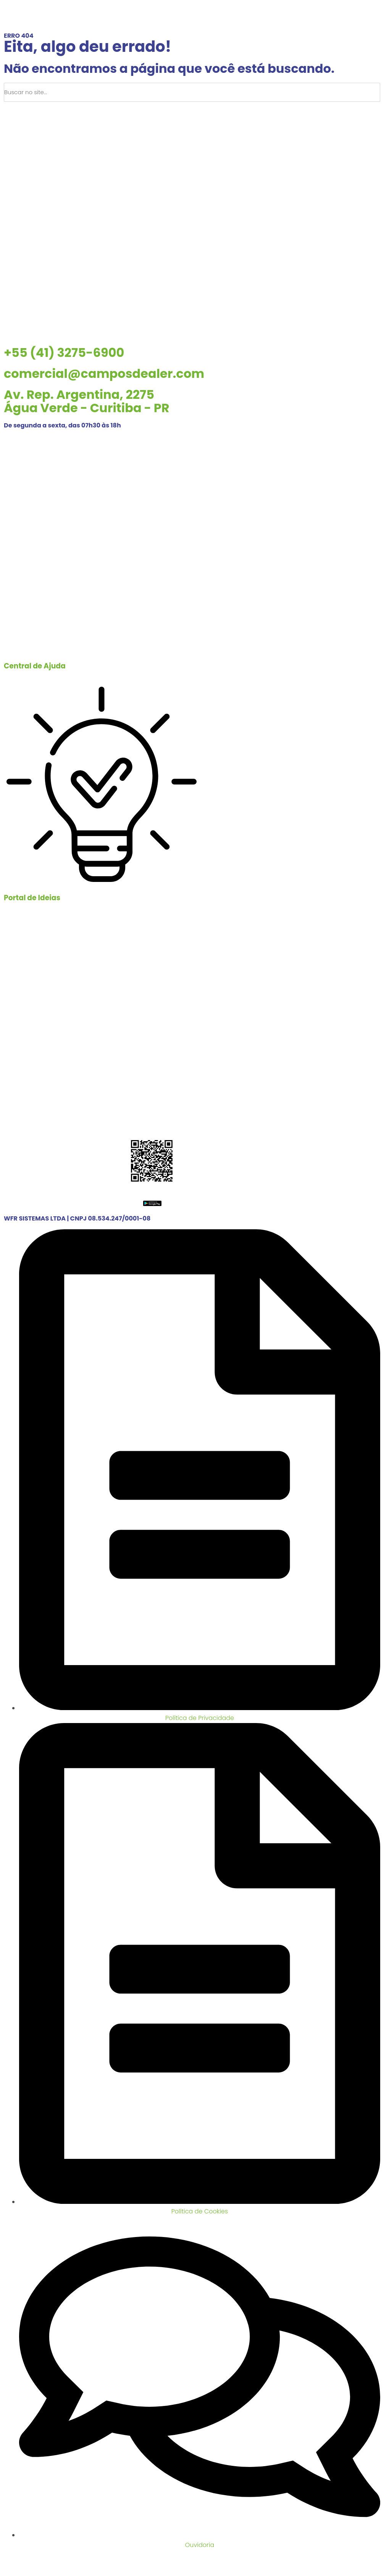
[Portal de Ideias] (101, 786)
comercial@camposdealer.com (104, 373)
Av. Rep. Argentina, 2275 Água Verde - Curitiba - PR (86, 401)
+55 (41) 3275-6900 (64, 352)
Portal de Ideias (32, 898)
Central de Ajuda (35, 666)
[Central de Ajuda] (101, 554)
